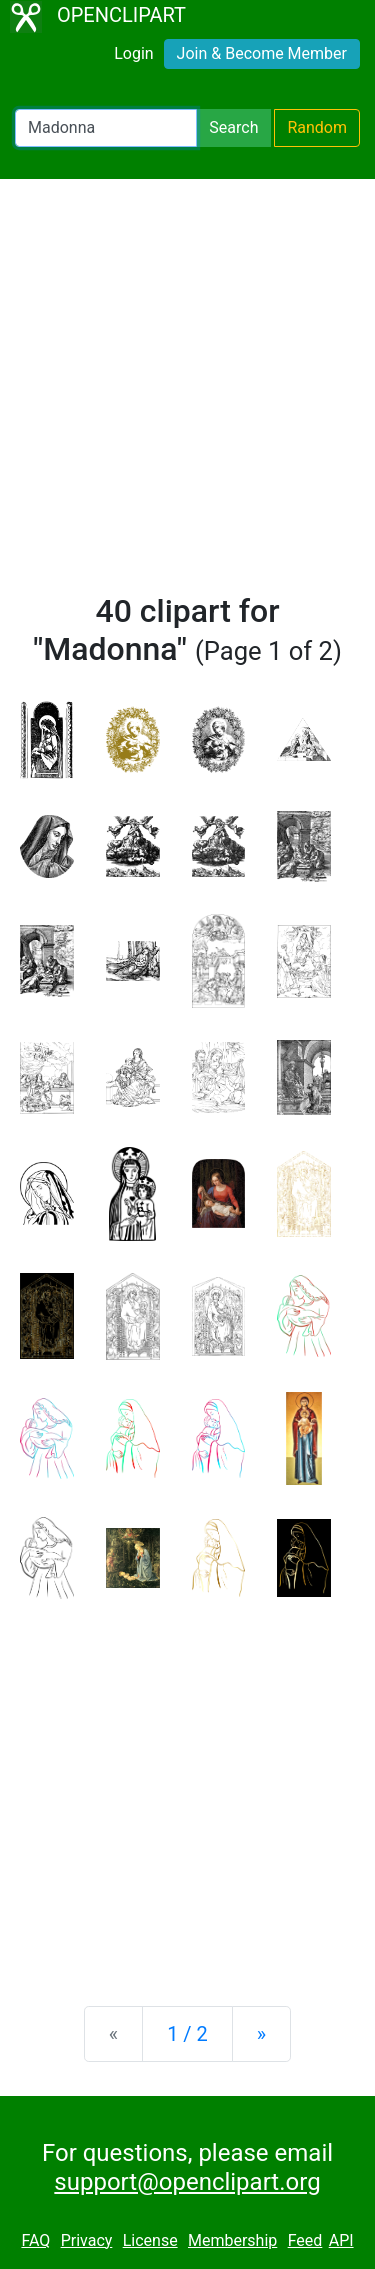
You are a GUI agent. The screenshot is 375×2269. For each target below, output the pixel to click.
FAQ (35, 2240)
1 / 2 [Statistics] (187, 2034)
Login (133, 53)
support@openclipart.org (187, 2182)
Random (317, 127)
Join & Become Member (262, 53)
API (341, 2240)
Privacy (87, 2240)
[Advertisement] (187, 394)
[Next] (261, 2034)
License (150, 2240)
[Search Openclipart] (106, 128)
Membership (232, 2240)
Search (233, 127)
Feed (305, 2240)
